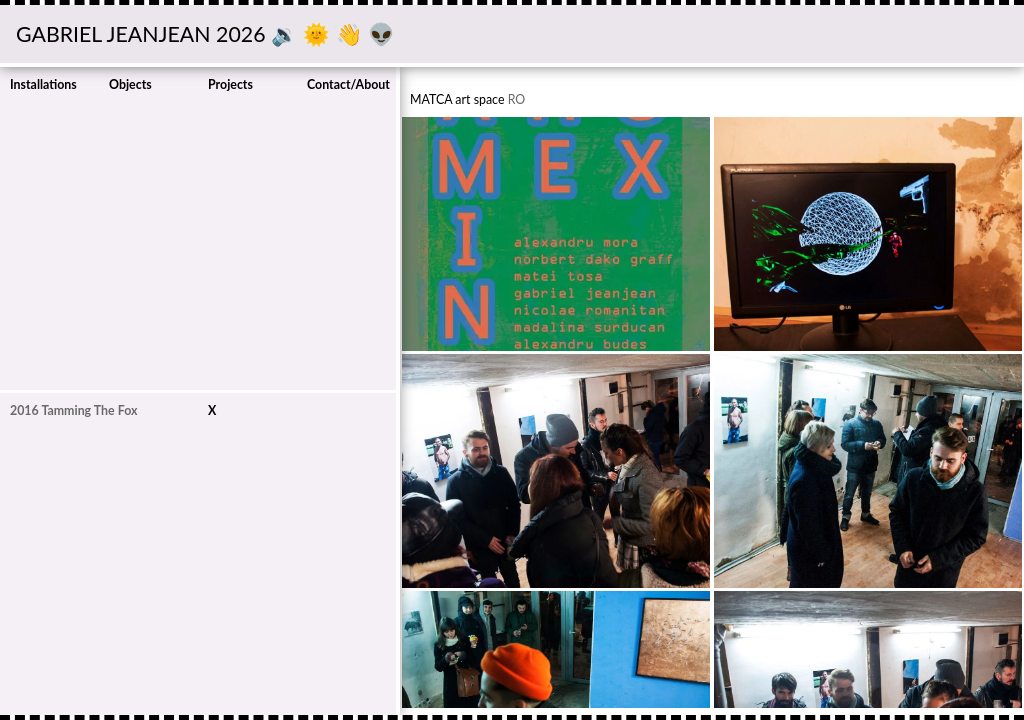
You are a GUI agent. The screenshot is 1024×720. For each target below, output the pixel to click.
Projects (230, 84)
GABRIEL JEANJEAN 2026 (143, 34)
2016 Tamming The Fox (74, 410)
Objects (130, 84)
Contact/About (348, 84)
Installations (43, 84)
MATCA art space (457, 99)
